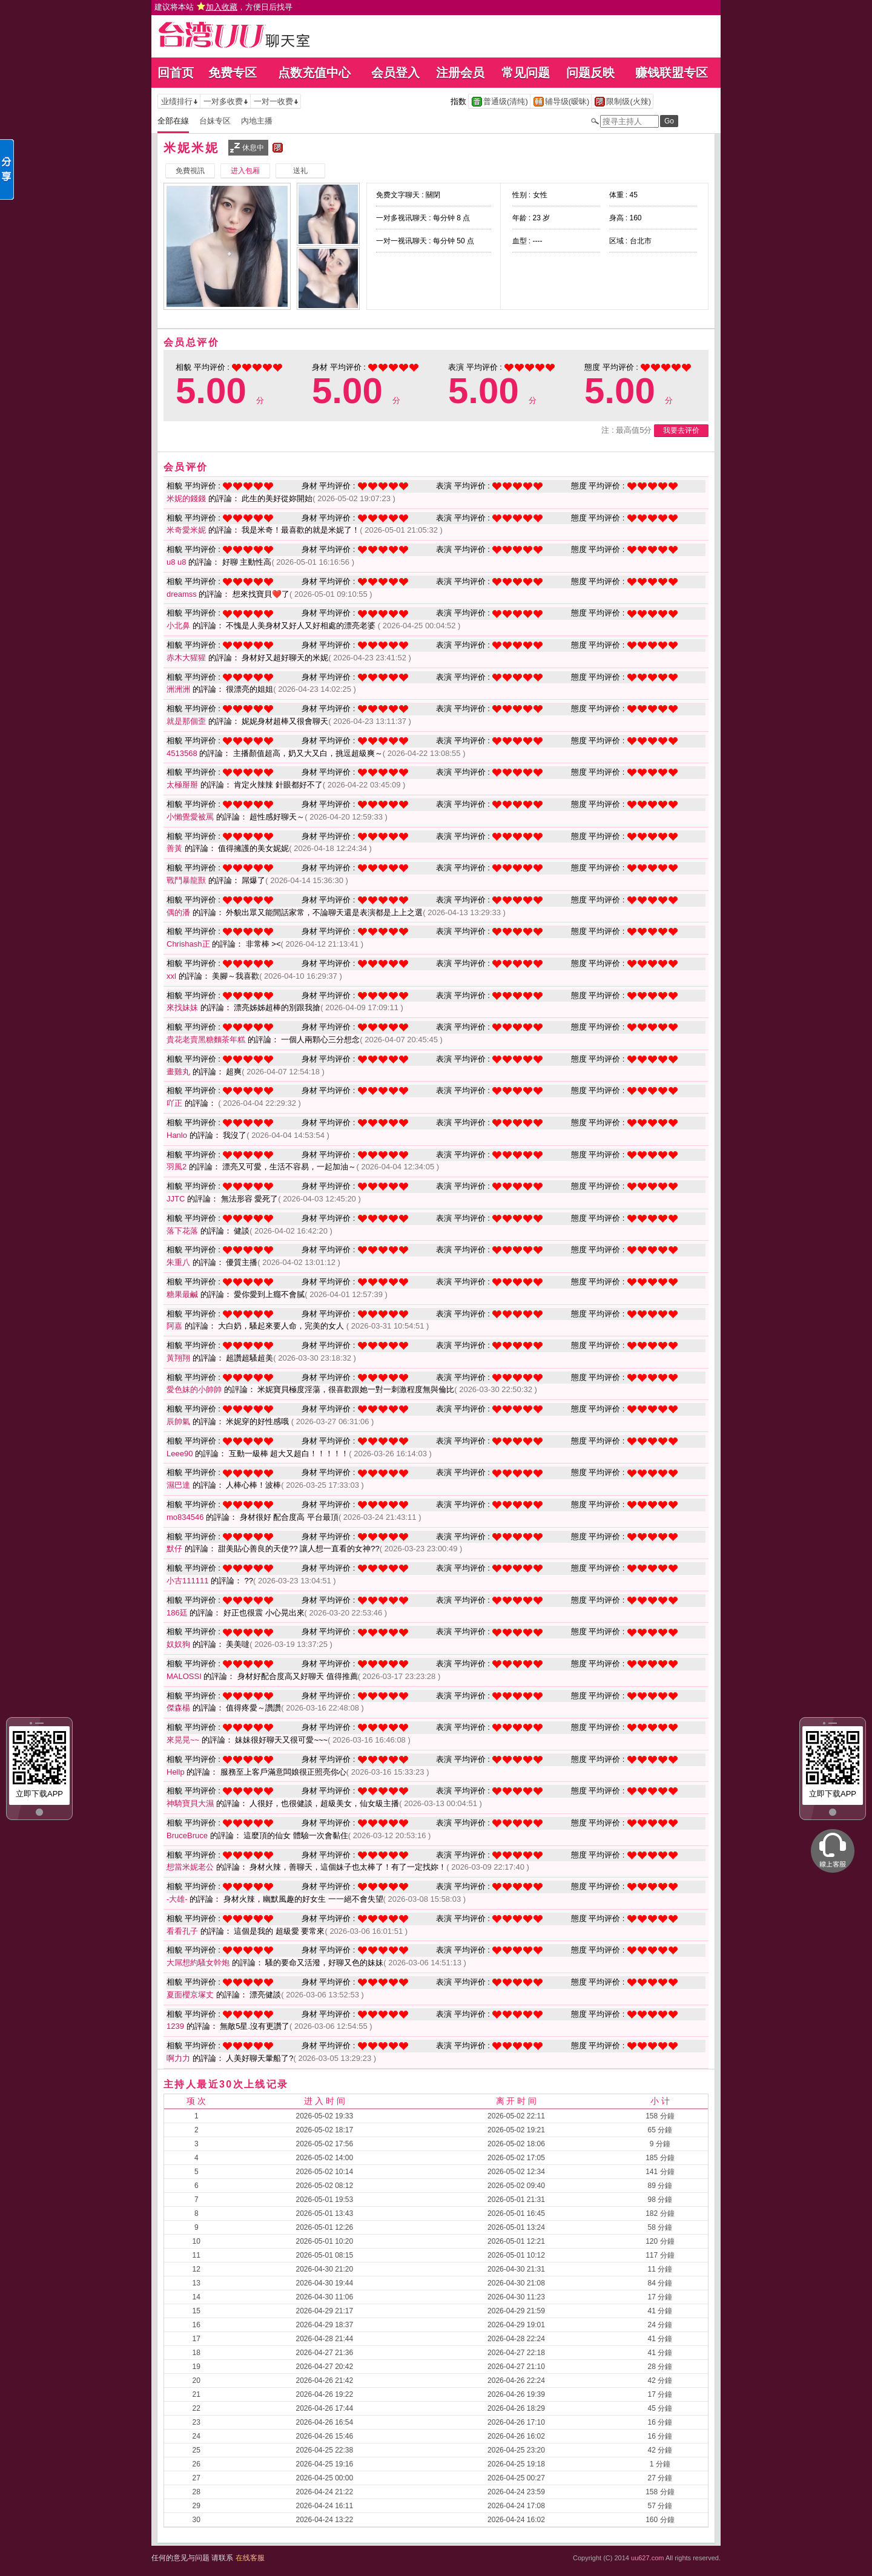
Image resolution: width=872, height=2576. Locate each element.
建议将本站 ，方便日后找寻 (223, 7)
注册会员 (460, 72)
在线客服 (250, 2558)
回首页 (175, 72)
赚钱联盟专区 (671, 72)
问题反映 (590, 72)
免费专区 (232, 72)
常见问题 (525, 72)
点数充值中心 (314, 72)
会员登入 (395, 72)
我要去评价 (681, 430)
